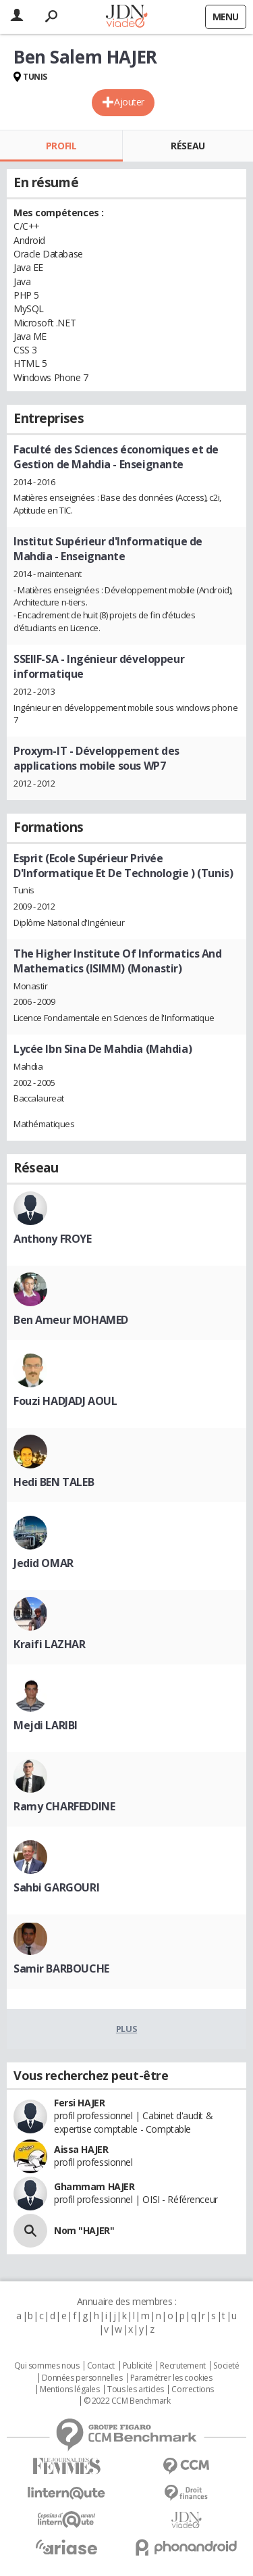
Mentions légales (69, 2389)
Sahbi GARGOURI (56, 1887)
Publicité (137, 2366)
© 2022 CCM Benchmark (127, 2401)
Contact (101, 2366)
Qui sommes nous (47, 2366)
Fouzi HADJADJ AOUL (65, 1400)
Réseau (187, 145)
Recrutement (182, 2366)
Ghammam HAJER (94, 2186)
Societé (226, 2366)
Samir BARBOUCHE (61, 1968)
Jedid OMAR (43, 1563)
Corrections (192, 2389)
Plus (126, 2029)
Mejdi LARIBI (45, 1725)
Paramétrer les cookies (171, 2378)
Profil (61, 145)
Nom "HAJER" (84, 2230)
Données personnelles (82, 2378)
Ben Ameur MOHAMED (70, 1319)
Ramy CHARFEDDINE (64, 1806)
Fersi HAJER (79, 2102)
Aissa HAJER (81, 2149)
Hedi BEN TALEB (53, 1482)
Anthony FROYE (52, 1238)
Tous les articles (135, 2389)
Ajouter (129, 101)
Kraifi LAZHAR (49, 1644)
